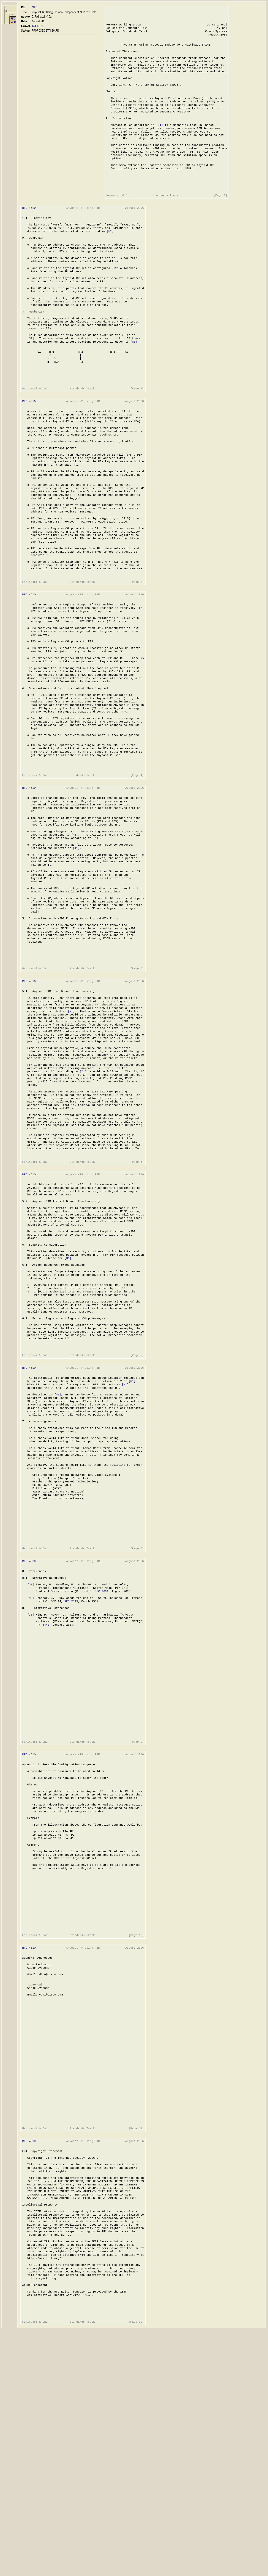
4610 (34, 7)
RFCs (10, 14)
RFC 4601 (100, 1759)
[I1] (158, 138)
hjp (4, 7)
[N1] (30, 374)
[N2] (109, 255)
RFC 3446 (42, 1796)
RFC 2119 (70, 1770)
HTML (40, 26)
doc (7, 11)
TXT (34, 26)
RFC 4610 (13, 20)
